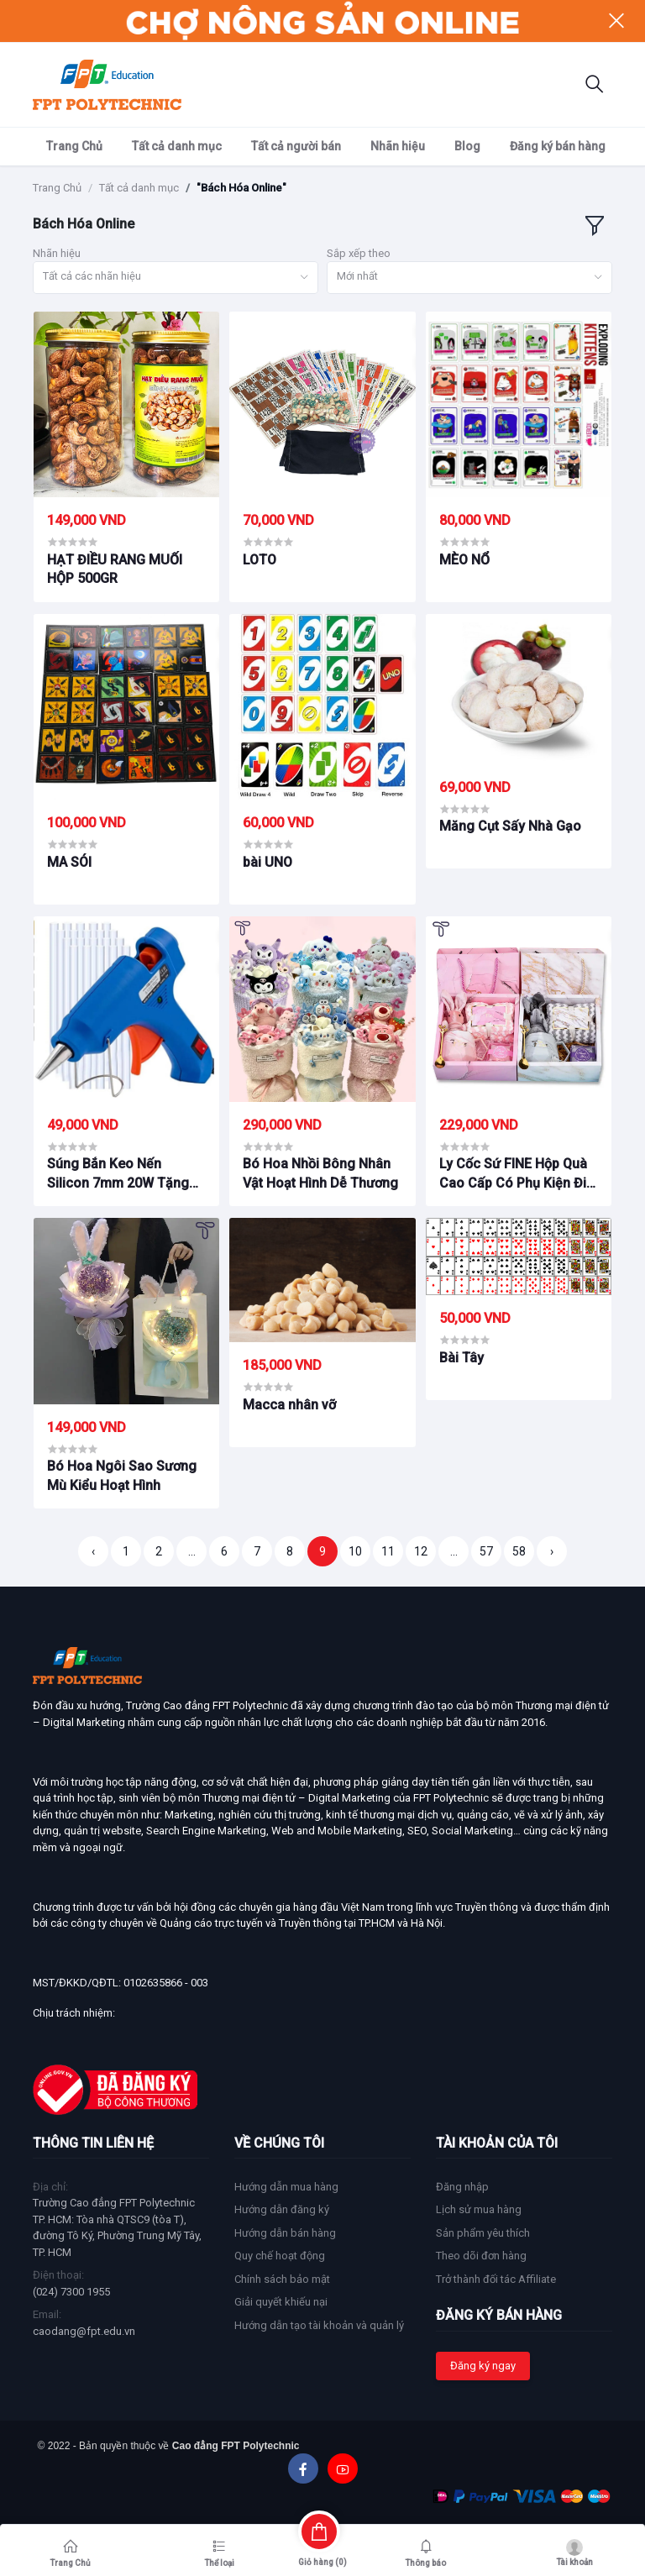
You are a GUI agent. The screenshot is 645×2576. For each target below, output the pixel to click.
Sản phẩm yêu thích (483, 2233)
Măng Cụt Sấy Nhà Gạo (510, 826)
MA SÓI (69, 862)
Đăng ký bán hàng (558, 146)
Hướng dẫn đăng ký (281, 2209)
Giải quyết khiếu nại (281, 2301)
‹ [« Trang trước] (93, 1551)
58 (519, 1551)
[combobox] (175, 277)
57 (486, 1551)
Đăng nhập (462, 2186)
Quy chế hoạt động (279, 2255)
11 (388, 1551)
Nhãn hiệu (397, 146)
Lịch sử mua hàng (479, 2209)
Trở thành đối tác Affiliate (496, 2279)
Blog (467, 146)
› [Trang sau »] (551, 1551)
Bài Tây (461, 1358)
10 (355, 1551)
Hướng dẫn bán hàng (285, 2233)
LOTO (259, 560)
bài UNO (267, 862)
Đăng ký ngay (483, 2365)
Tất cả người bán (296, 146)
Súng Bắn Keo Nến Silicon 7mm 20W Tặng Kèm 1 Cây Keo (118, 1174)
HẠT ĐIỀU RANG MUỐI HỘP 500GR (114, 569)
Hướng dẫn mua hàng (286, 2186)
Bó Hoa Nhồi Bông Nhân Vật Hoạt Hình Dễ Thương (320, 1173)
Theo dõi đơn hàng (481, 2255)
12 (420, 1551)
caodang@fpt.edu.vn (84, 2331)
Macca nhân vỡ (289, 1405)
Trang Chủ (74, 146)
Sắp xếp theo (359, 253)
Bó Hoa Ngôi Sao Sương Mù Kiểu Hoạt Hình (122, 1475)
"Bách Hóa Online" (241, 187)
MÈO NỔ (464, 560)
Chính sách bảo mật (282, 2279)
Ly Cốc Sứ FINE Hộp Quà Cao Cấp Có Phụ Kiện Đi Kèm (513, 1174)
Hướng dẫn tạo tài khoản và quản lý (319, 2325)
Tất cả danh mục (177, 146)
